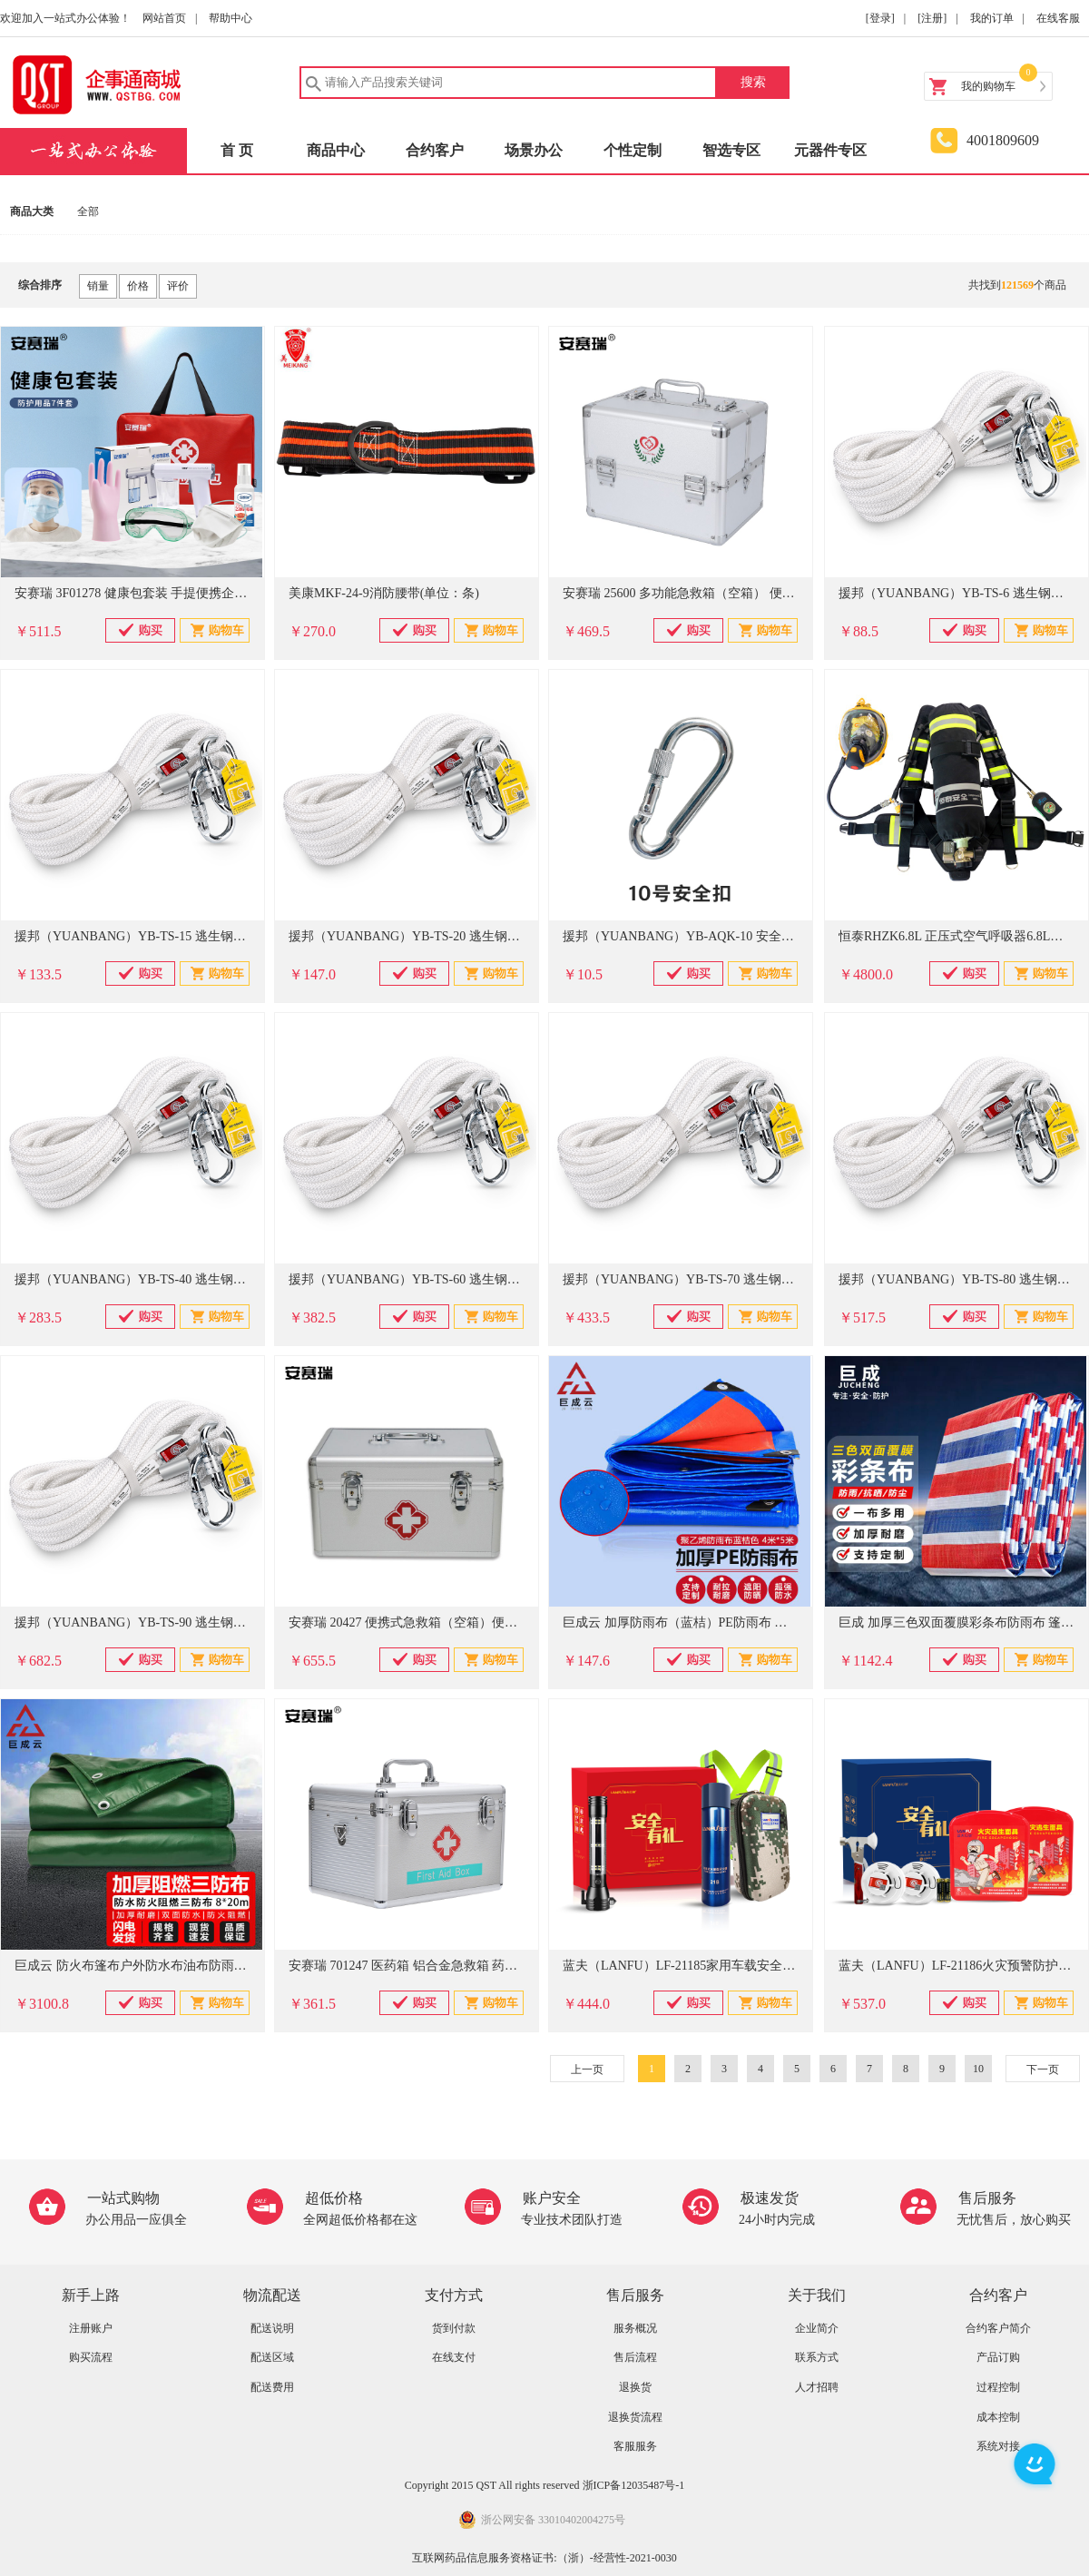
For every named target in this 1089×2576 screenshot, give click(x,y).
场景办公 (534, 150)
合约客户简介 (998, 2328)
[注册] (932, 18)
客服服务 (635, 2446)
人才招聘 (817, 2387)
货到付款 (454, 2328)
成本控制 (998, 2417)
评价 (178, 286)
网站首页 (164, 18)
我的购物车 (988, 86)
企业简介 (817, 2328)
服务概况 (635, 2328)
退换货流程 (635, 2417)
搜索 (753, 82)
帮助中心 (230, 18)
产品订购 (998, 2357)
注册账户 (91, 2328)
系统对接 (998, 2446)
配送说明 (272, 2328)
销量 (98, 286)
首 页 (237, 150)
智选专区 (731, 150)
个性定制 (632, 150)
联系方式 (817, 2357)
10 (978, 2068)
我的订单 (992, 18)
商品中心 (336, 150)
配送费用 (272, 2387)
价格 (138, 286)
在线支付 (454, 2357)
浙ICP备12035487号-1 (634, 2485)
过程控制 (998, 2387)
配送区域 (272, 2357)
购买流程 (91, 2357)
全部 (88, 211)
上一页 (587, 2069)
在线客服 (1058, 18)
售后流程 (635, 2357)
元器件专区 (830, 150)
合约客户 (435, 150)
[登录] (880, 18)
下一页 (1042, 2069)
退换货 (635, 2387)
